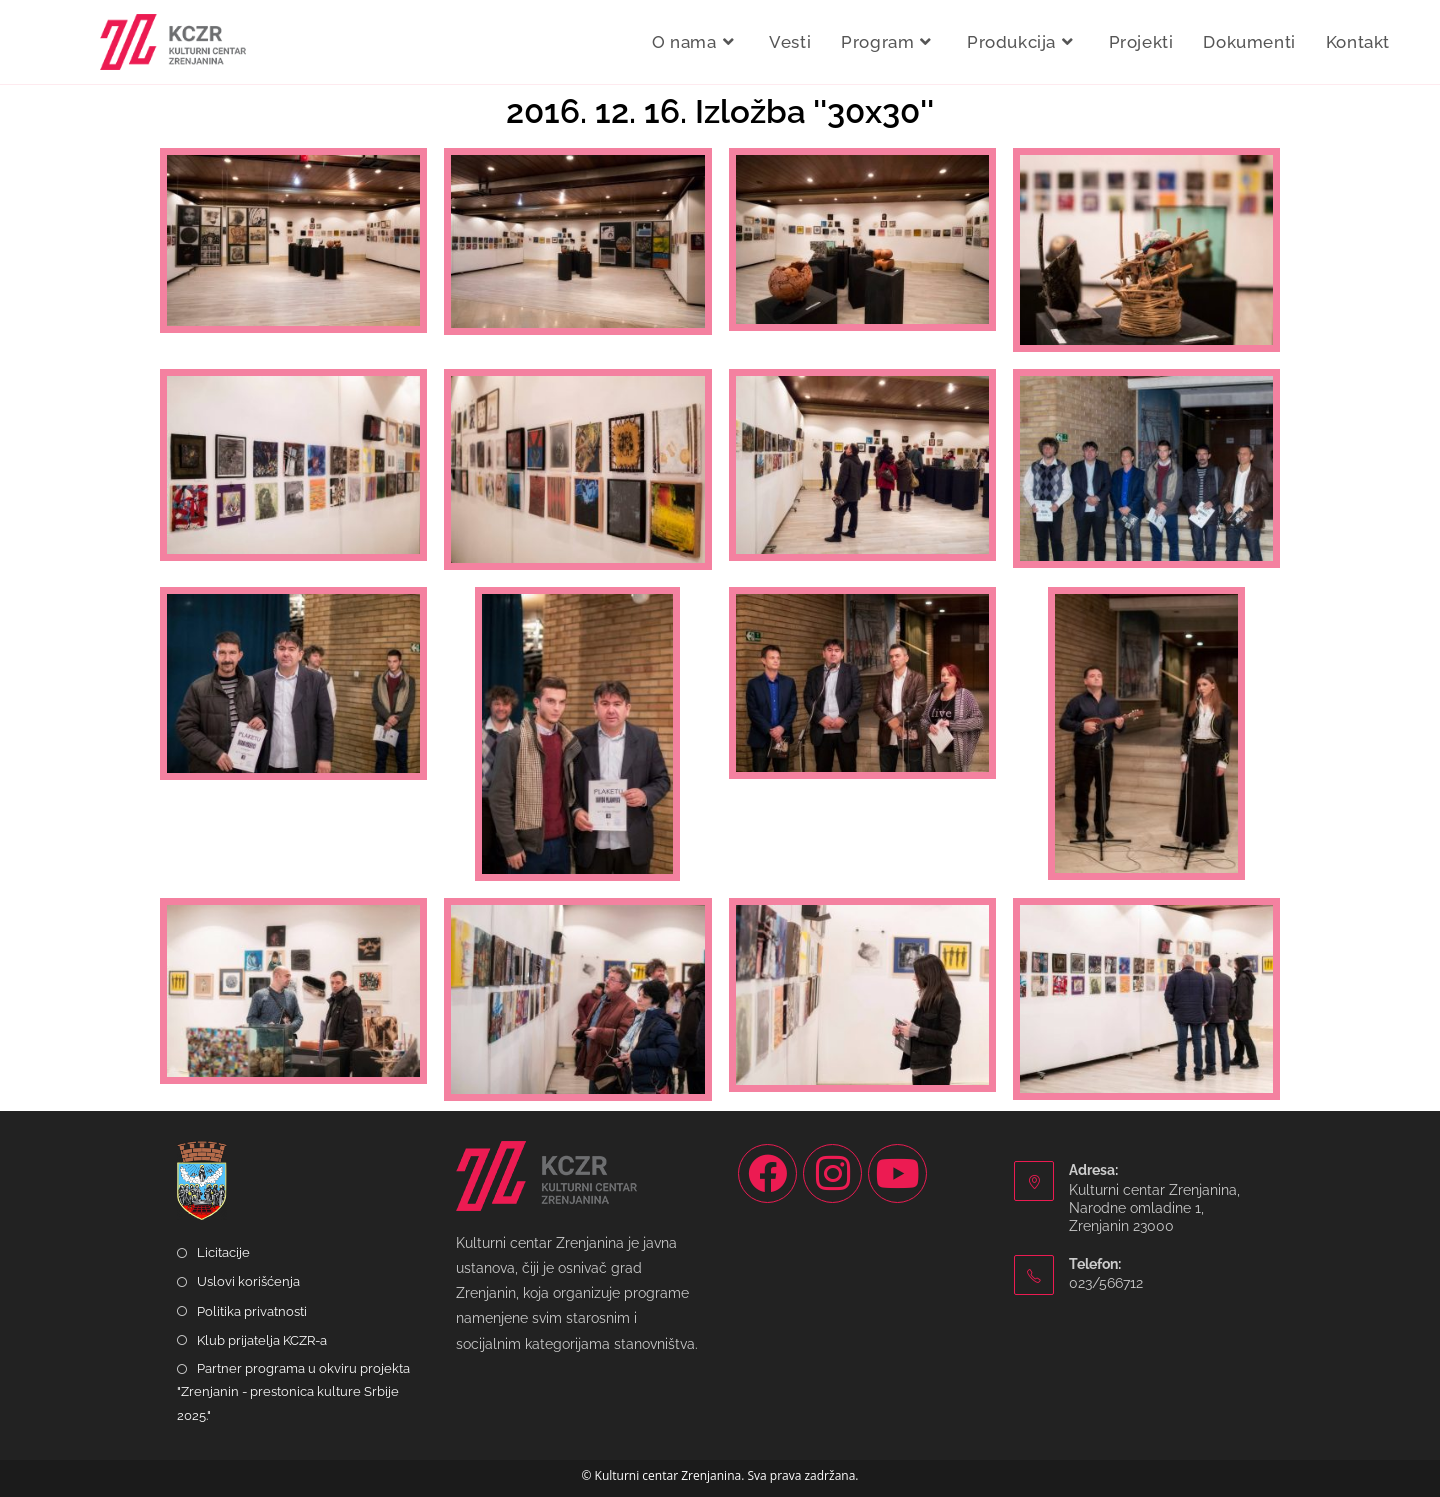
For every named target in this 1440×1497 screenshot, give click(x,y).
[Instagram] (832, 1173)
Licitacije (223, 1252)
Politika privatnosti (252, 1311)
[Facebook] (767, 1173)
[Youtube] (897, 1173)
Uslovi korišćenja (248, 1281)
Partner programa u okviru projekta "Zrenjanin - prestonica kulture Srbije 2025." (293, 1392)
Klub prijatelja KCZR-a (262, 1340)
